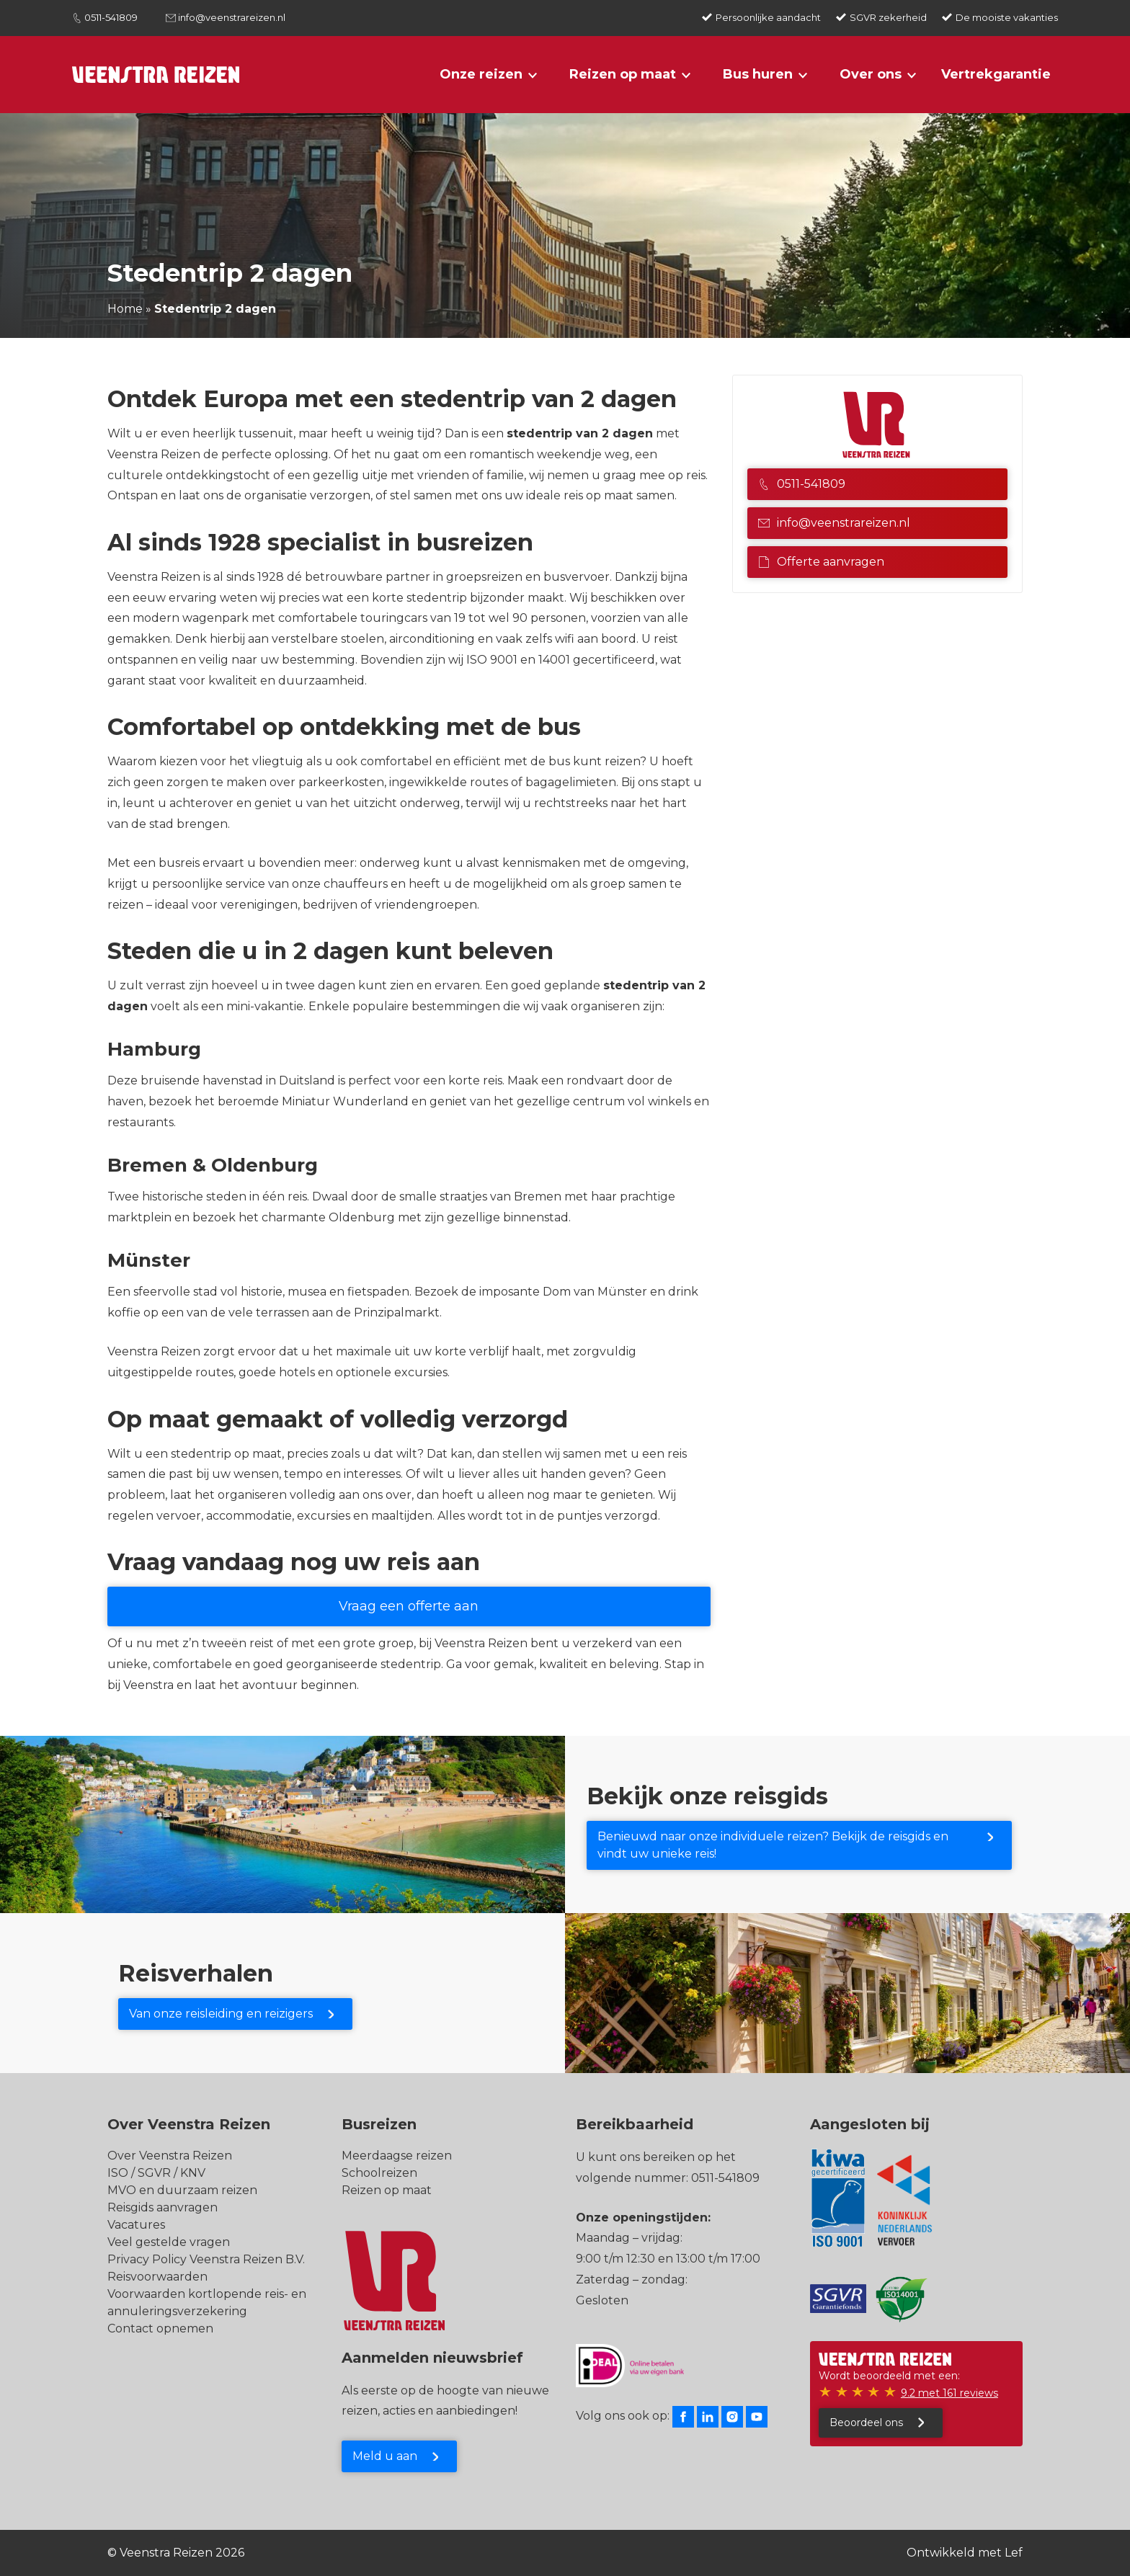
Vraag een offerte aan (409, 1606)
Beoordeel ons (866, 2422)
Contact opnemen (160, 2328)
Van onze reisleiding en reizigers (221, 2013)
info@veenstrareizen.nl (231, 17)
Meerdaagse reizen (397, 2155)
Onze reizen (481, 74)
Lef (1014, 2552)
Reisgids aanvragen (162, 2207)
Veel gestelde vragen (168, 2242)
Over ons (871, 74)
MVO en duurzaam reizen (182, 2190)
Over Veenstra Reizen (169, 2155)
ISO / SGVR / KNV (156, 2173)
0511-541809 (111, 17)
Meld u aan (384, 2456)
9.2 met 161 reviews (949, 2392)
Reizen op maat (622, 74)
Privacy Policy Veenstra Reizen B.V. (206, 2259)
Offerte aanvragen (821, 562)
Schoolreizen (379, 2173)
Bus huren (758, 74)
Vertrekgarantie (996, 74)
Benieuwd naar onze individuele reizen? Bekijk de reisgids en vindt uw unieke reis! (772, 1845)
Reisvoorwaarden (157, 2276)
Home (125, 309)
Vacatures (136, 2225)
